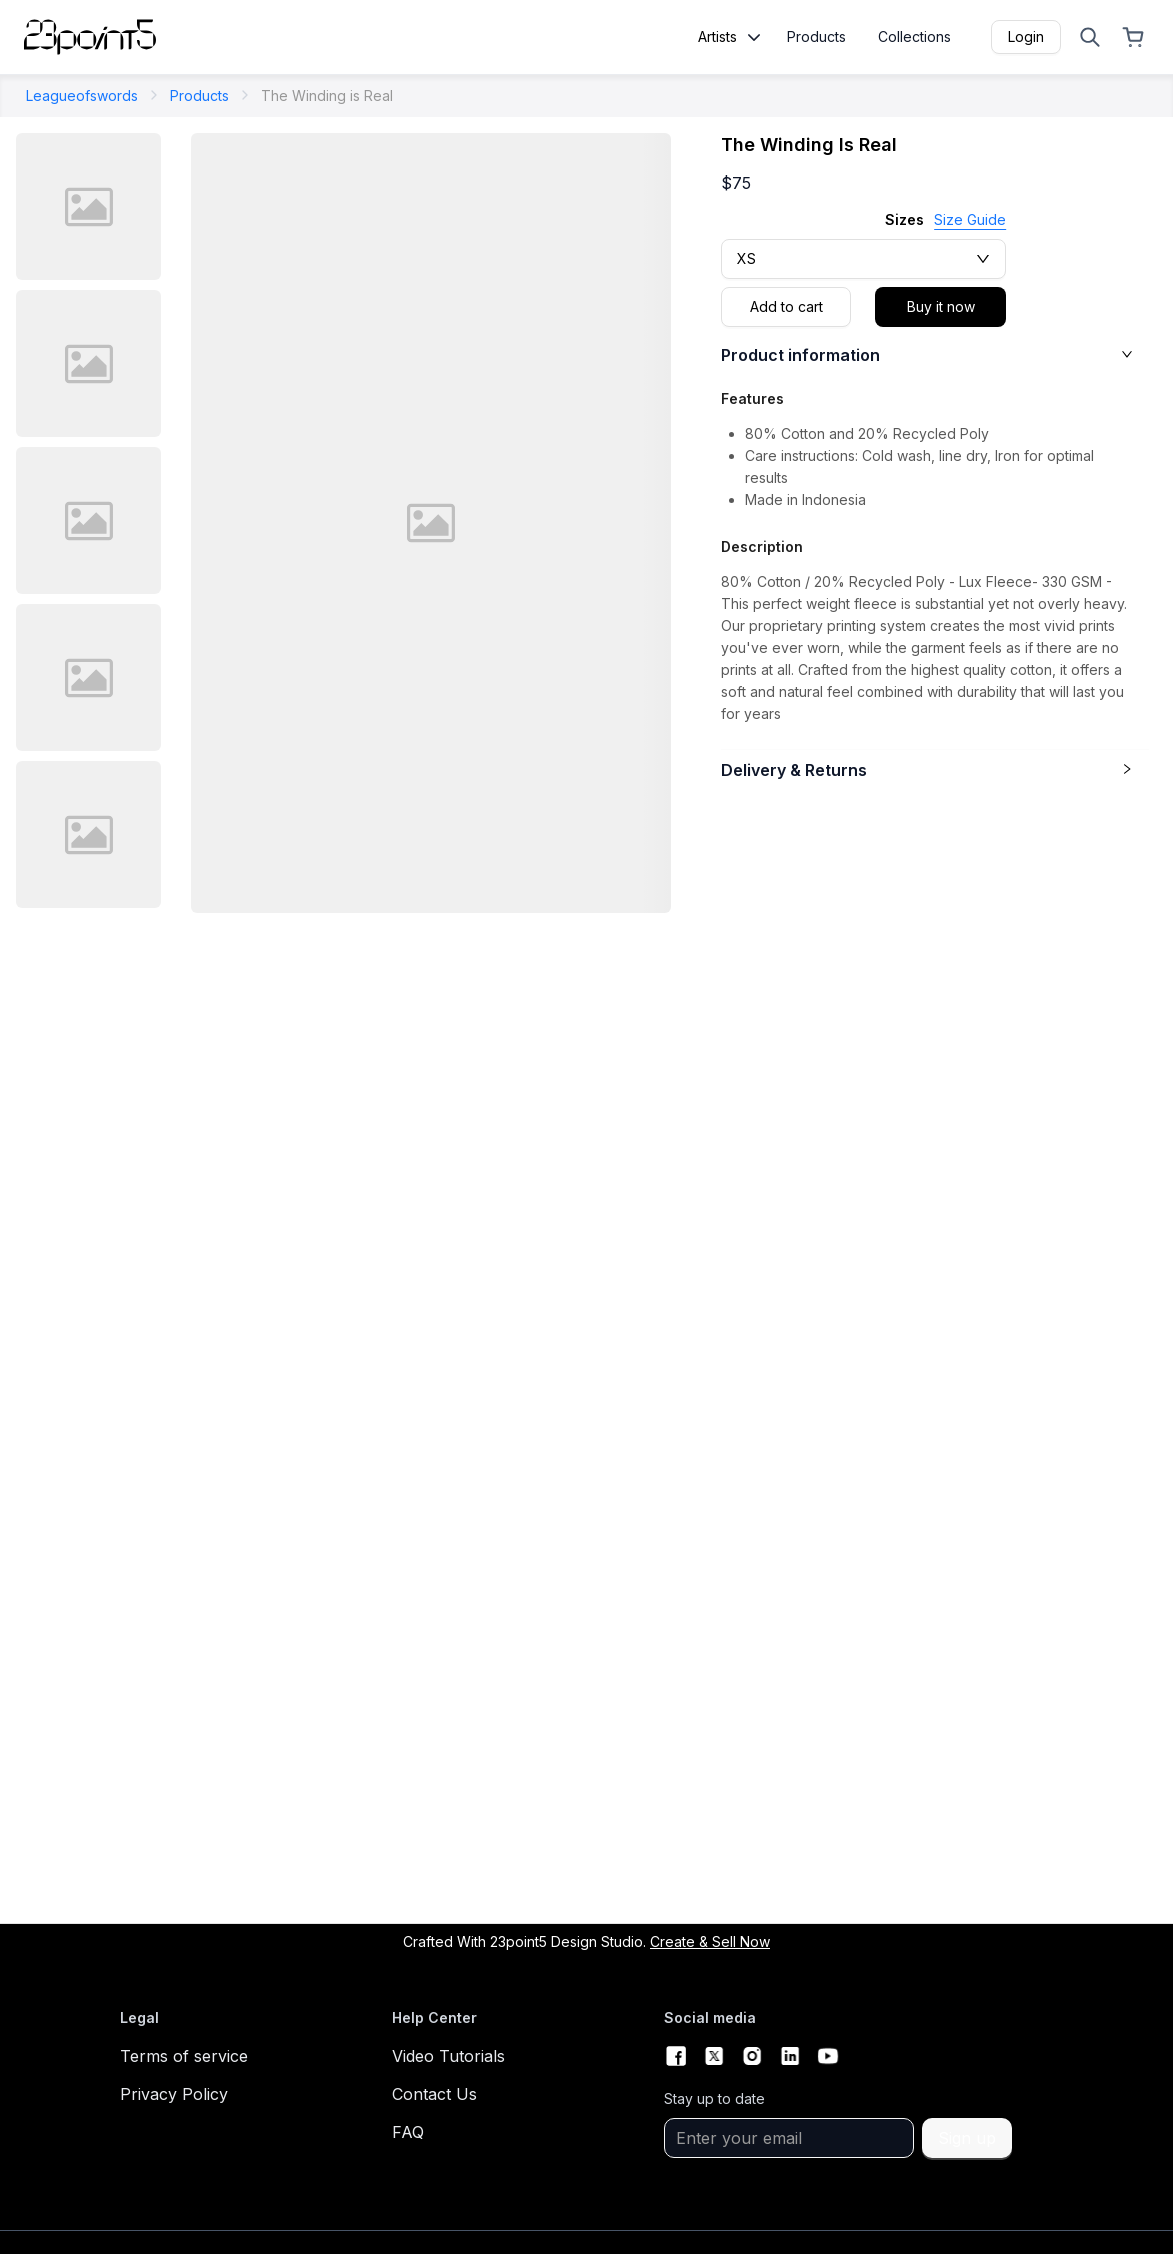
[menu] (865, 43)
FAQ (408, 2132)
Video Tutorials (448, 2056)
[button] (935, 363)
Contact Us (434, 2094)
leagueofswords (82, 95)
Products (199, 95)
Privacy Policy (174, 2094)
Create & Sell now (710, 1941)
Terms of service (184, 2056)
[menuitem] (816, 44)
